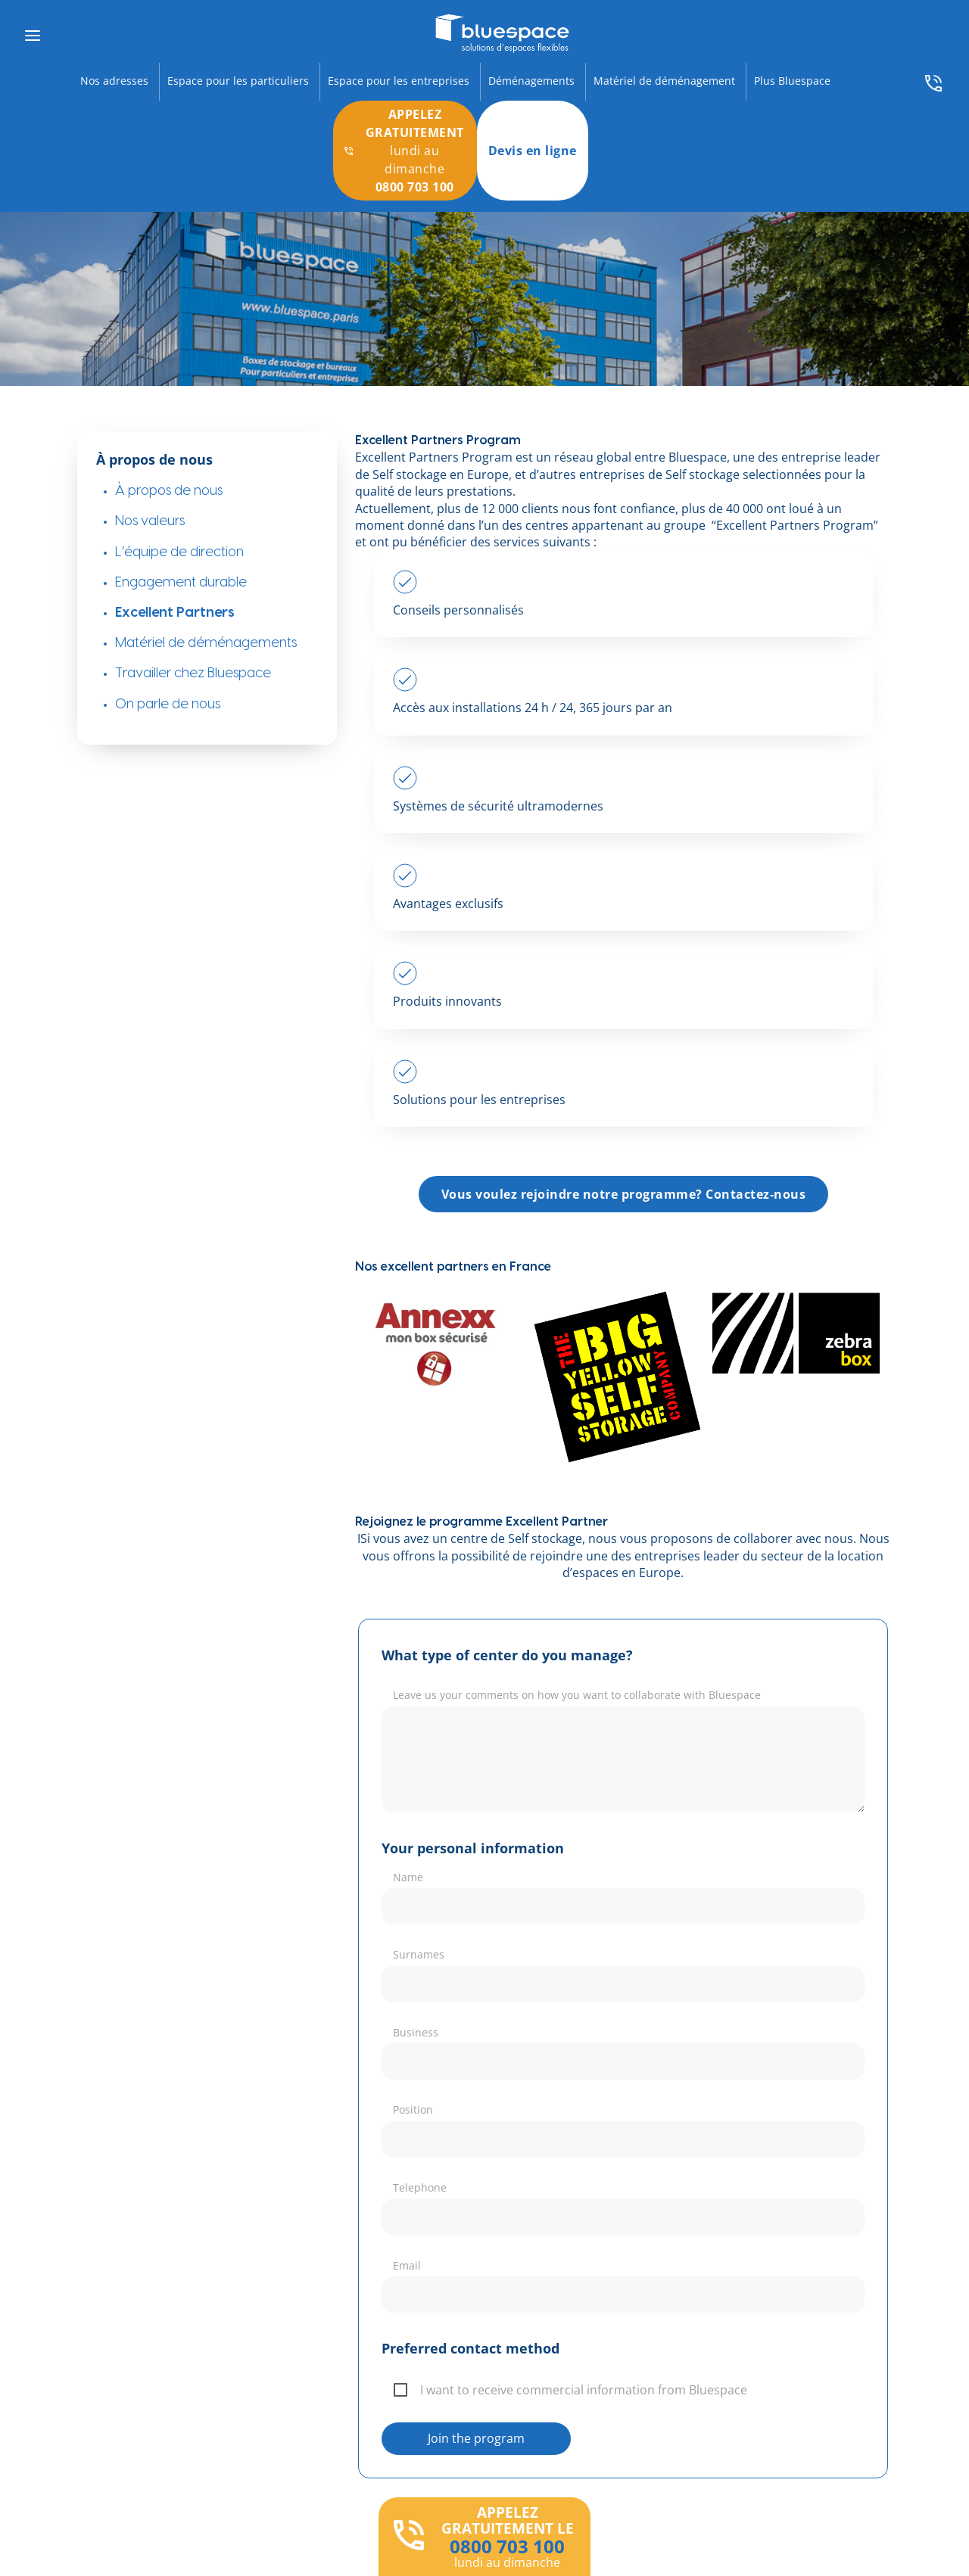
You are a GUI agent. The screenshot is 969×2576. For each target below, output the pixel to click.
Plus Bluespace (792, 80)
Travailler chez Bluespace (193, 673)
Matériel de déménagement (664, 80)
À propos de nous (169, 490)
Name (408, 1877)
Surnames (418, 1954)
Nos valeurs (150, 521)
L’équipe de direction (179, 552)
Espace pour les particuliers (238, 80)
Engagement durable (181, 582)
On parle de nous (167, 704)
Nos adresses (114, 80)
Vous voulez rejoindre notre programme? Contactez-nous (623, 1194)
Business (415, 2032)
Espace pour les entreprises (398, 80)
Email (407, 2265)
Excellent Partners (175, 612)
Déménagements (531, 80)
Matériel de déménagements (206, 642)
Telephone (420, 2187)
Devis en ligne (532, 150)
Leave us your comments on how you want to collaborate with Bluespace (577, 1695)
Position (413, 2109)
